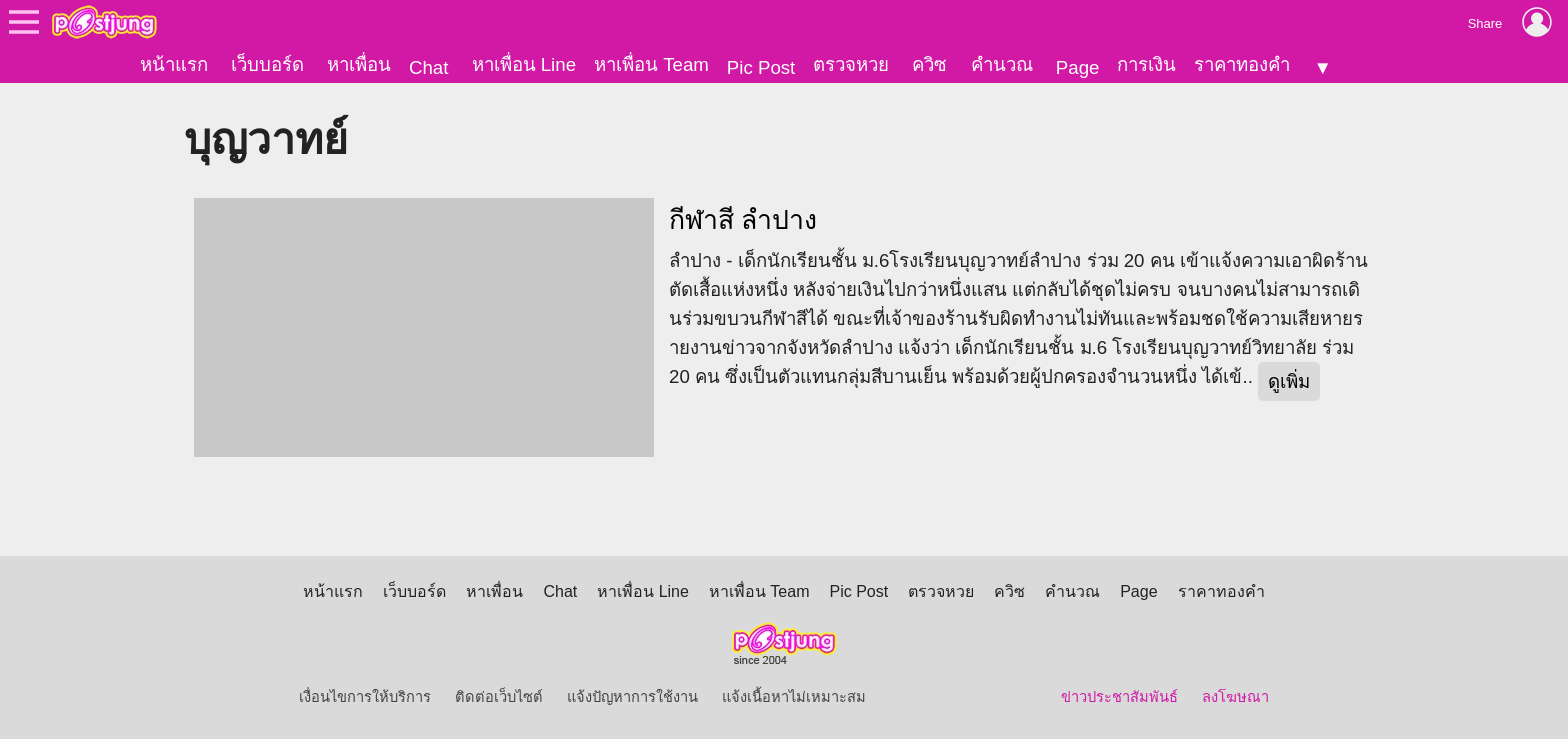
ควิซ (929, 64)
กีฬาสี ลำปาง (743, 220)
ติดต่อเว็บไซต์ (499, 697)
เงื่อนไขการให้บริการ (365, 697)
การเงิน (1146, 64)
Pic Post (761, 67)
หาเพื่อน (359, 64)
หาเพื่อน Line (524, 64)
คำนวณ (1002, 64)
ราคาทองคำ (1242, 64)
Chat (428, 67)
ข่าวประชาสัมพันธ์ (1119, 697)
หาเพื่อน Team (651, 64)
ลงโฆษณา (1235, 697)
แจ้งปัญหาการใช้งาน (632, 697)
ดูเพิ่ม (1289, 381)
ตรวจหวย (851, 64)
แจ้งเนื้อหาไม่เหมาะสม (794, 697)
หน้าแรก (174, 64)
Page (1078, 67)
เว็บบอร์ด (267, 64)
